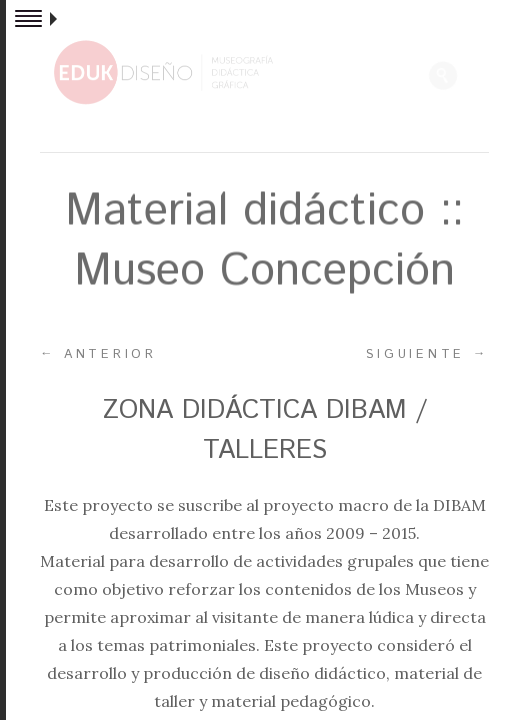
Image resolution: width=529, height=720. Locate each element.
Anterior (98, 354)
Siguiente (427, 354)
